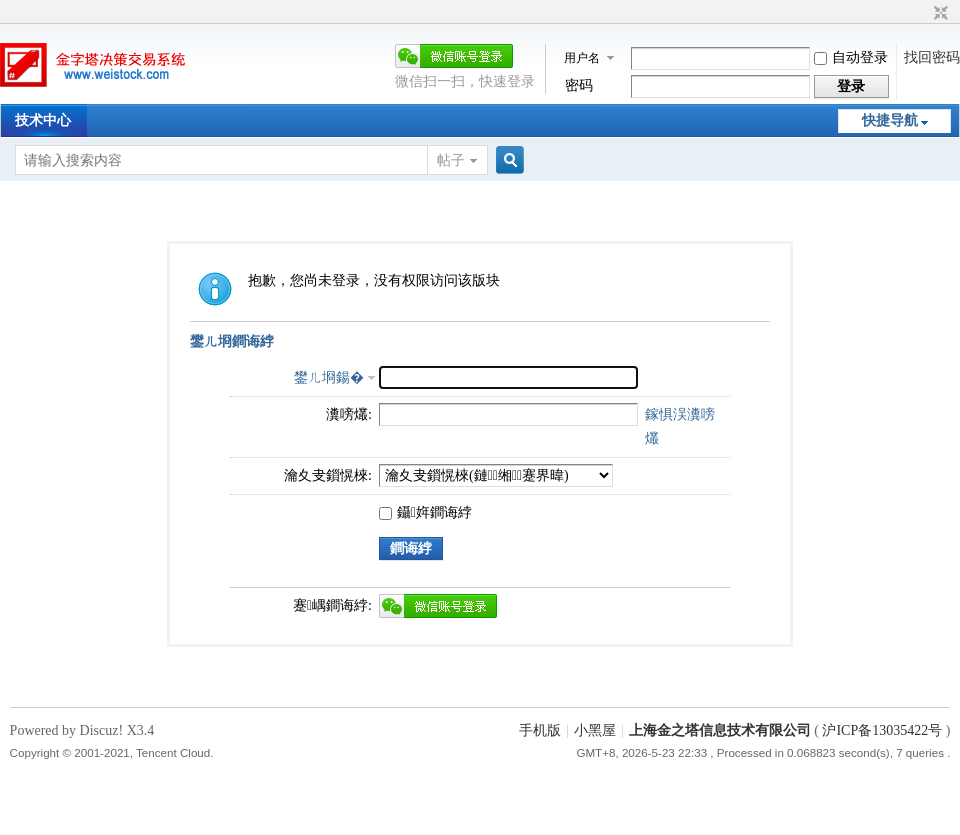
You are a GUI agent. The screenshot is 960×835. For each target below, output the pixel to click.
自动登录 (851, 57)
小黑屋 (595, 730)
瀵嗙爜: (349, 414)
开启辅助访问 (922, 14)
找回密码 (932, 57)
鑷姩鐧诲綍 (425, 512)
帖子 (451, 160)
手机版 (540, 730)
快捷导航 (890, 120)
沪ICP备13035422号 (883, 730)
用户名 (582, 58)
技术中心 (43, 120)
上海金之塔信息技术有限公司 (720, 730)
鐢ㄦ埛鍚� (329, 377)
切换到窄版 (938, 14)
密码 (579, 85)
